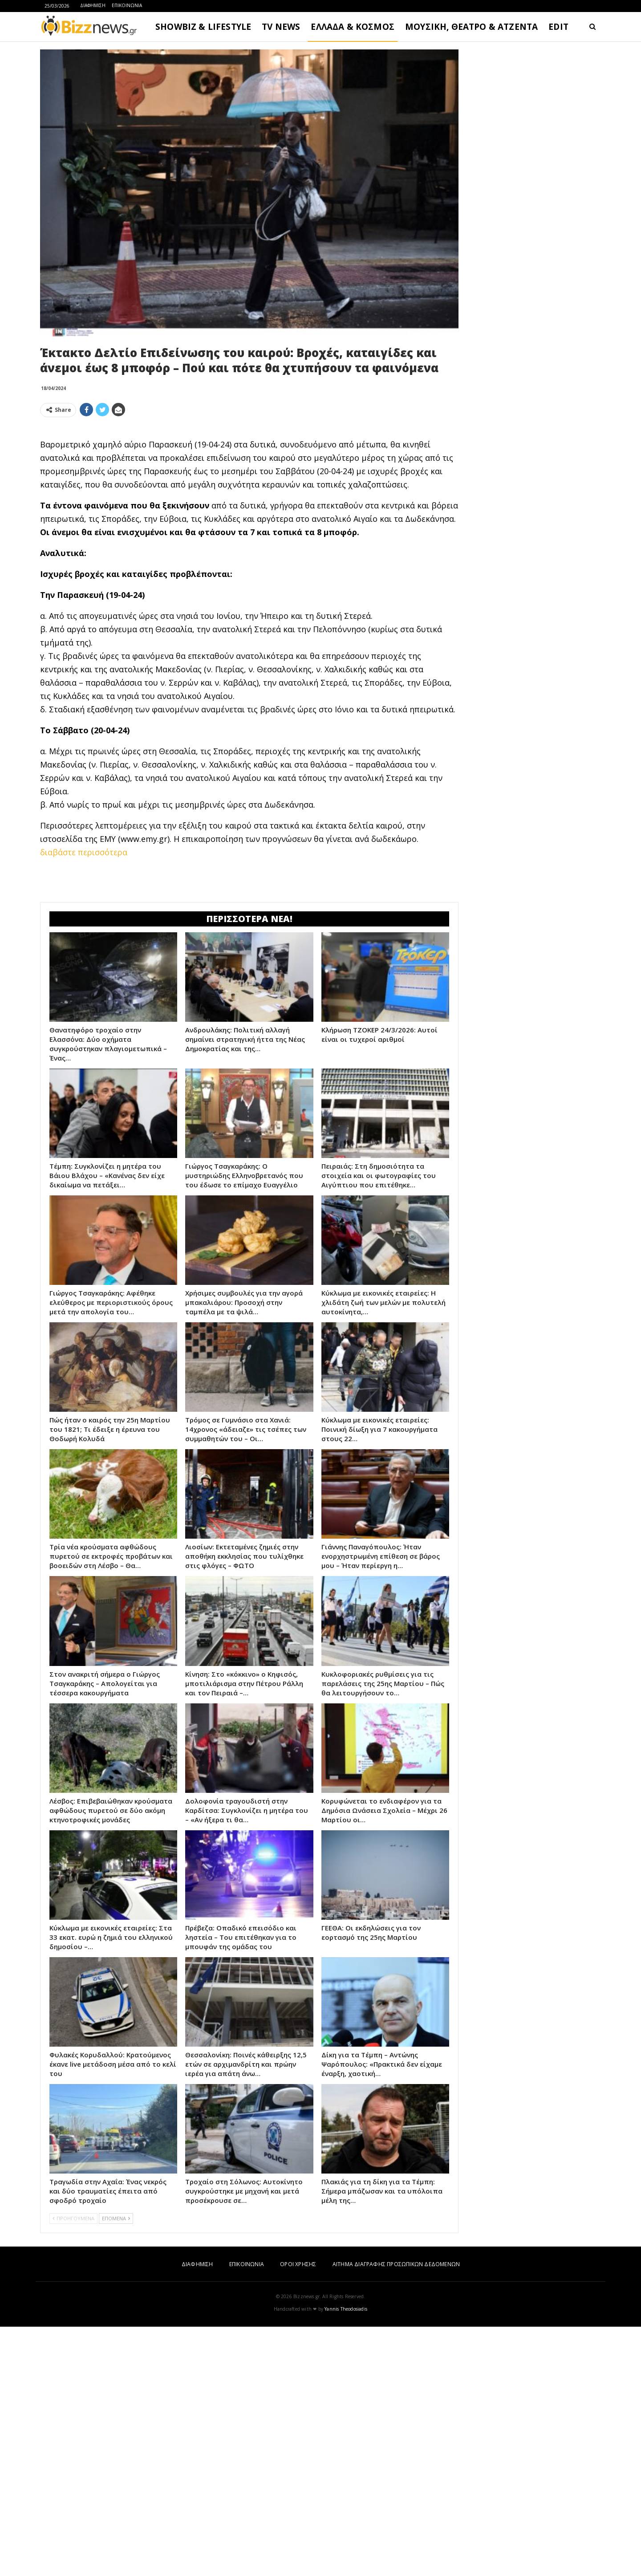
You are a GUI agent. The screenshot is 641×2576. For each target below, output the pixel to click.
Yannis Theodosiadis (346, 2558)
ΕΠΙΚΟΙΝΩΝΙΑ (127, 5)
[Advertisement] (249, 486)
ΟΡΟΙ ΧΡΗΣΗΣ (298, 2513)
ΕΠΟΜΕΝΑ (116, 2467)
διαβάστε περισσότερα (83, 976)
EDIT (558, 27)
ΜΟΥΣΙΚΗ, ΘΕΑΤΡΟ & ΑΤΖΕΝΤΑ (471, 27)
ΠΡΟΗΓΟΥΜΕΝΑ (73, 2467)
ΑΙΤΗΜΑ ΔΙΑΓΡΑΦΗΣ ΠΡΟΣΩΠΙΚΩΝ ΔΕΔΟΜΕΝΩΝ (396, 2513)
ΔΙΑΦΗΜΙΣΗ (92, 5)
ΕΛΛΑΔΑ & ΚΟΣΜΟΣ (352, 27)
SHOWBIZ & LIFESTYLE (203, 27)
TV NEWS (281, 27)
